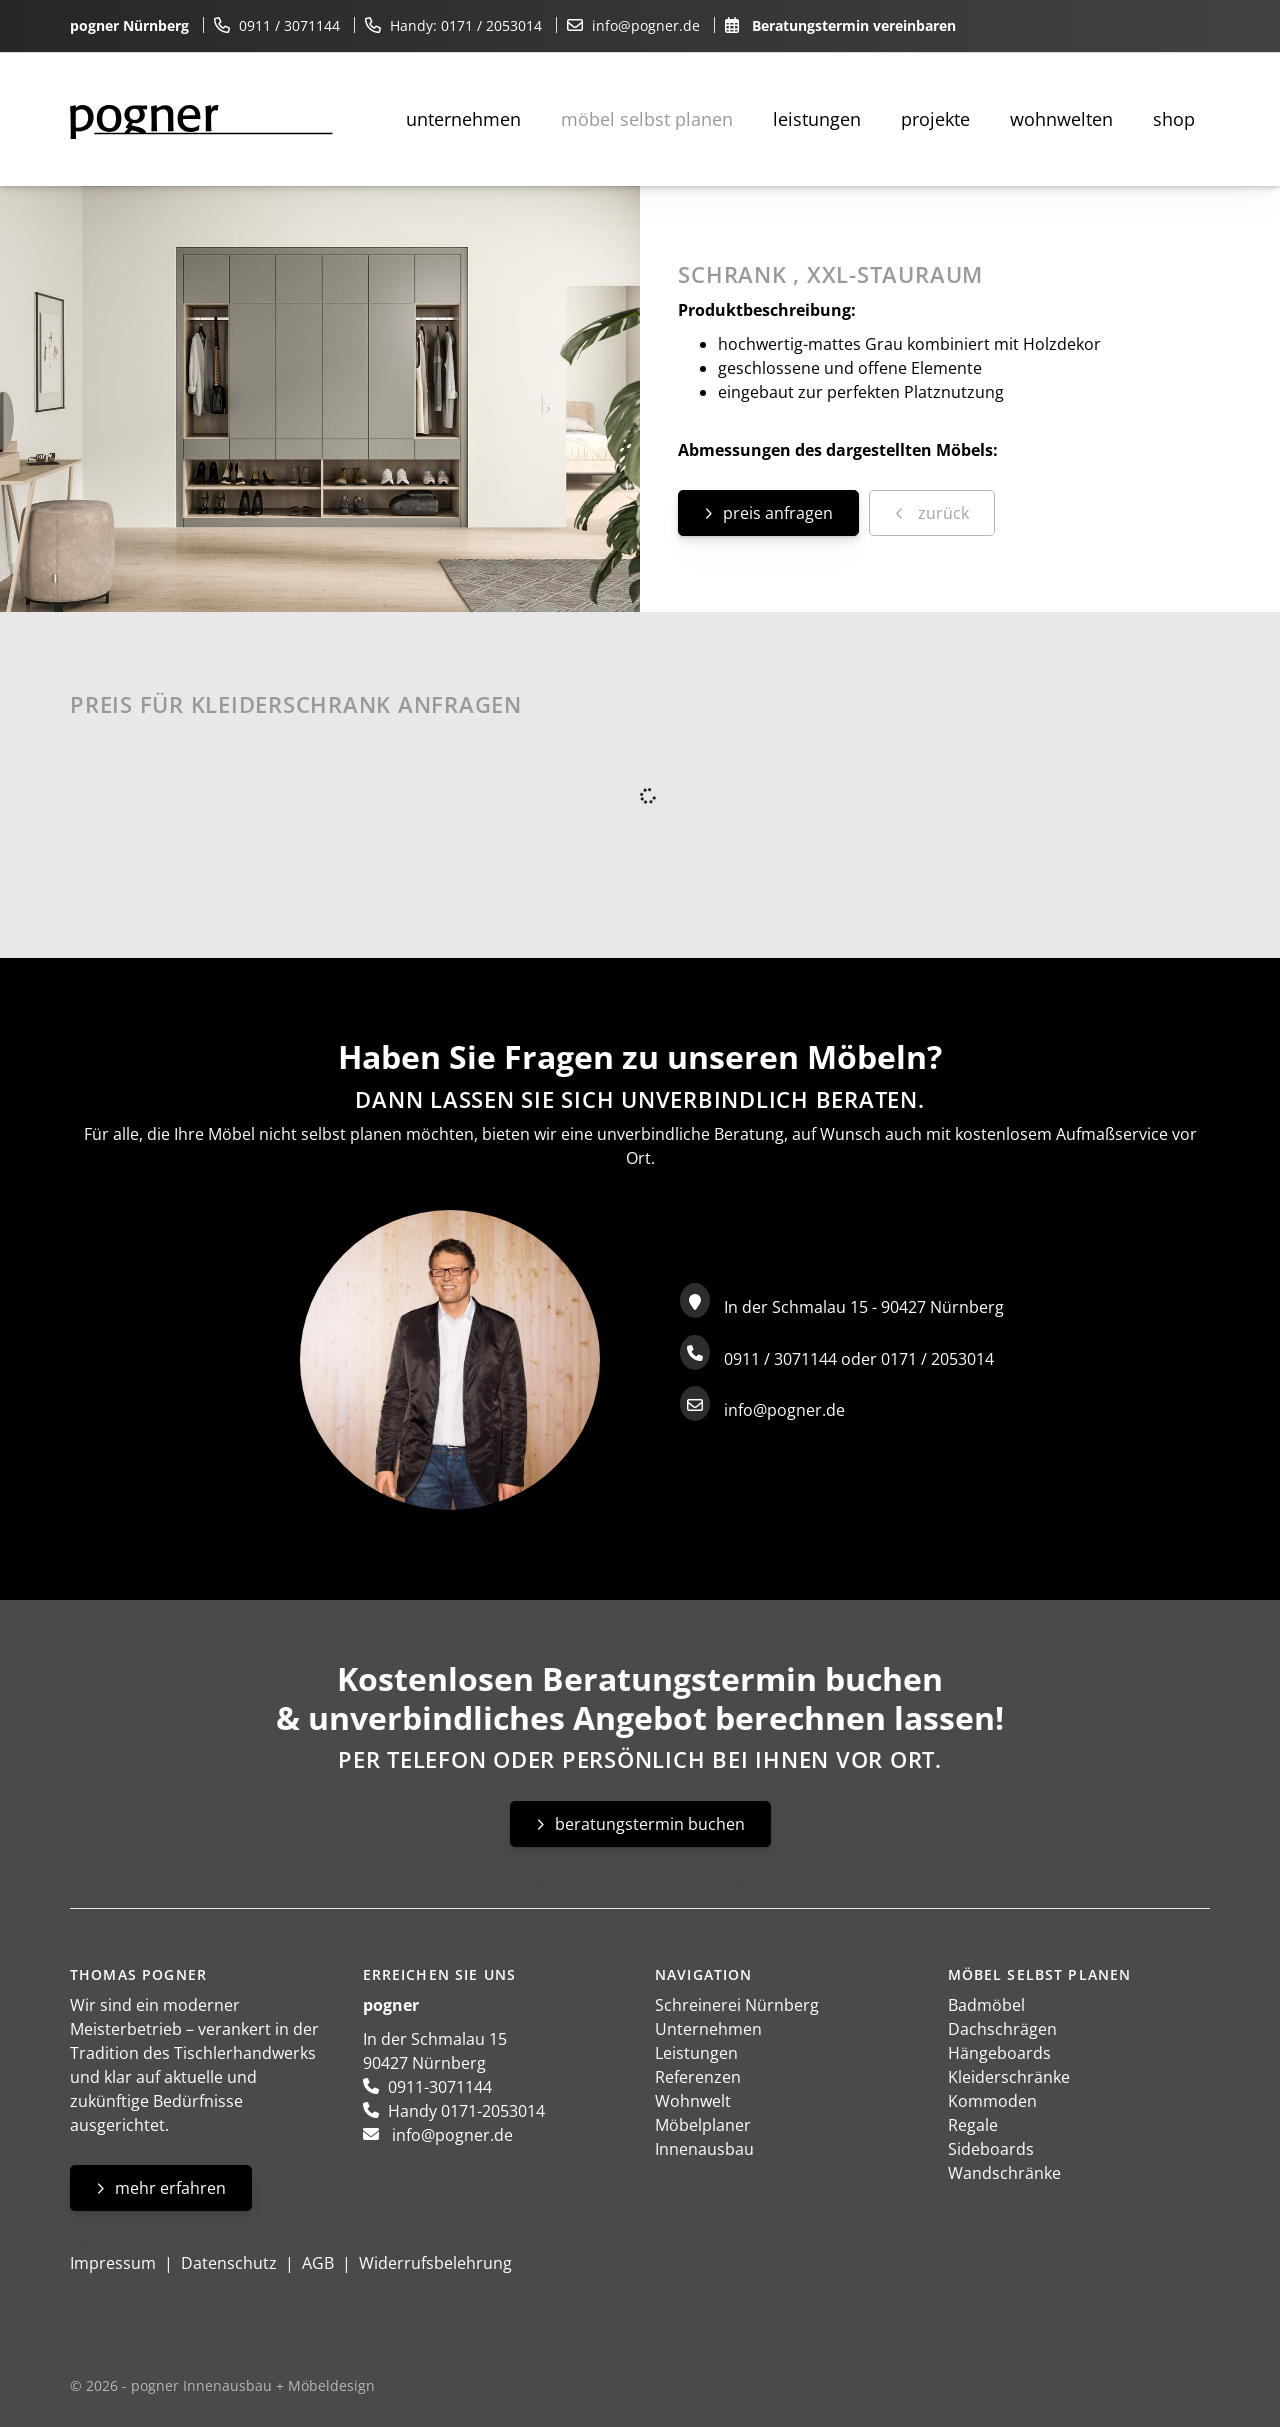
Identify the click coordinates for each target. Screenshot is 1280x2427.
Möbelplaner (703, 2125)
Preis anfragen (778, 513)
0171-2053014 (493, 2111)
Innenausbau (704, 2149)
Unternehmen (463, 119)
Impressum (113, 2263)
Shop (1174, 119)
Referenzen (698, 2077)
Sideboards (991, 2149)
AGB (318, 2263)
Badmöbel (986, 2005)
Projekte (935, 119)
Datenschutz (229, 2263)
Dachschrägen (1002, 2029)
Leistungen (817, 119)
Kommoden (992, 2101)
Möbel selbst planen (647, 119)
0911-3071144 (440, 2087)
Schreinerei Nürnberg (737, 2005)
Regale (973, 2125)
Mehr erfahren (170, 2188)
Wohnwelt (693, 2101)
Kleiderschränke (1009, 2077)
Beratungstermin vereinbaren (854, 25)
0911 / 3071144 (289, 25)
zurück (941, 513)
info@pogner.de (646, 25)
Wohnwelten (1061, 119)
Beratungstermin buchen (650, 1824)
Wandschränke (1004, 2173)
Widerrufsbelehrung (435, 2263)
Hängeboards (999, 2053)
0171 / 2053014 (491, 25)
